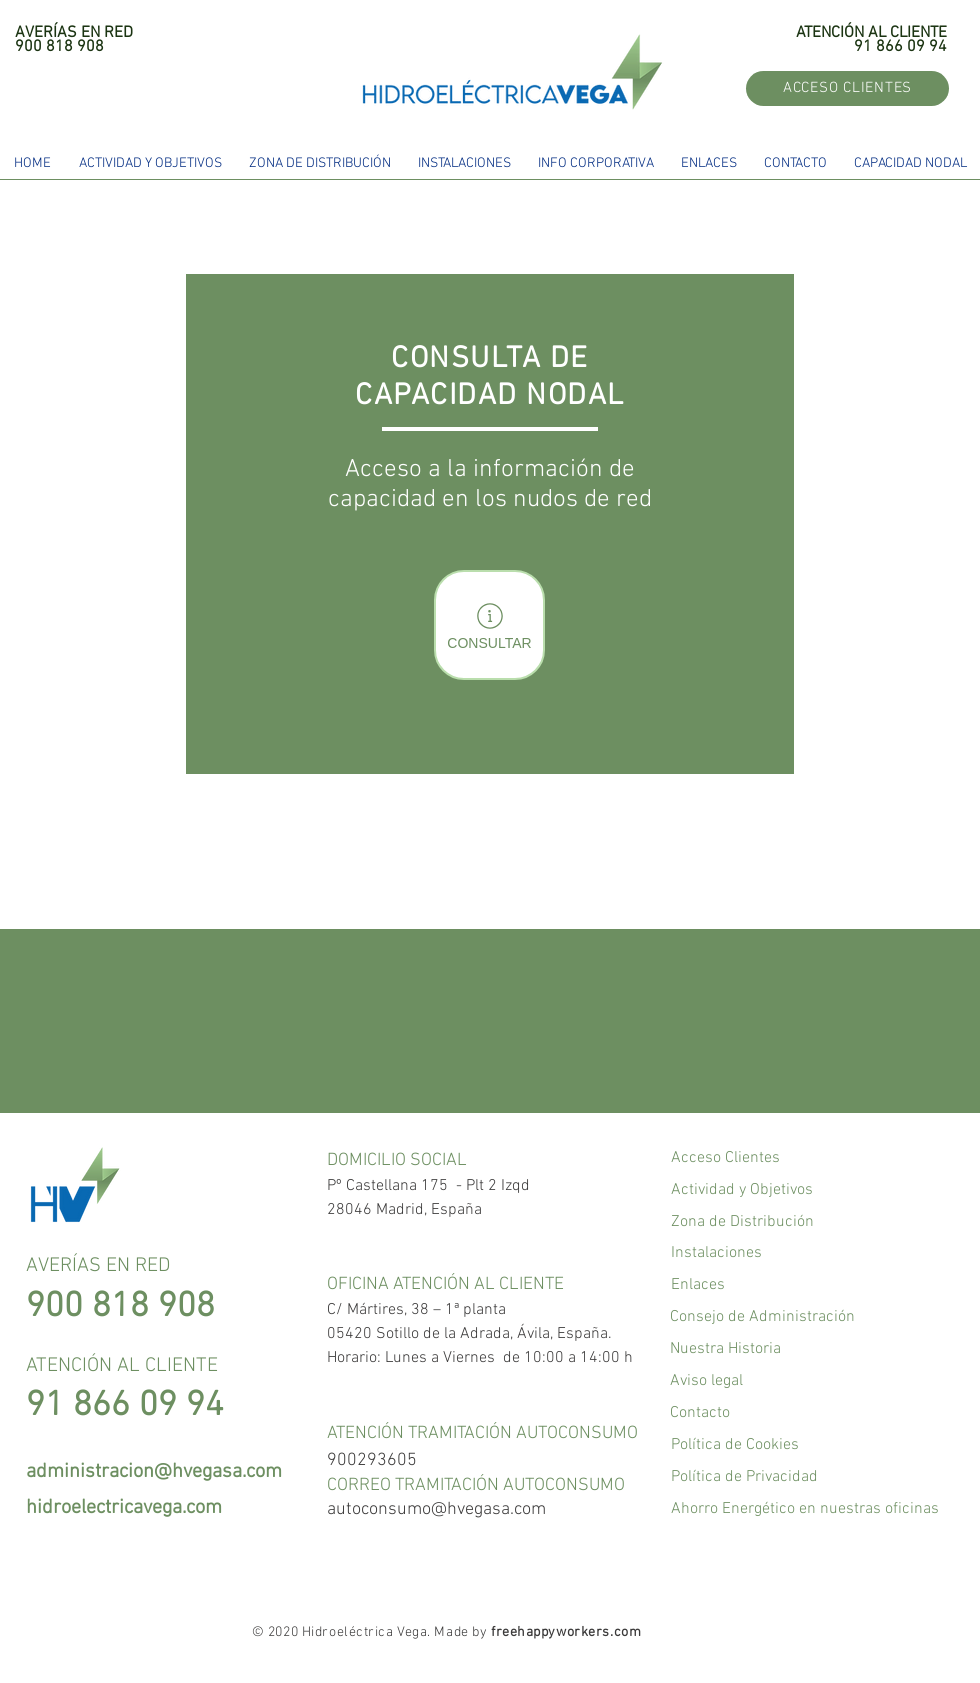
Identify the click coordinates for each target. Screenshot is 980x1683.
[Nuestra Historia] (765, 1349)
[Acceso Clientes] (779, 1158)
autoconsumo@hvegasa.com (436, 1509)
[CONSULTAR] (489, 625)
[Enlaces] (766, 1285)
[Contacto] (765, 1413)
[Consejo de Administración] (765, 1317)
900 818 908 (59, 47)
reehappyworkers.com (569, 1632)
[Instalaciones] (766, 1253)
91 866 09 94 (900, 47)
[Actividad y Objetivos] (766, 1190)
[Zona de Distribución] (766, 1222)
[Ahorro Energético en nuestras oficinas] (820, 1509)
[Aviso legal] (765, 1381)
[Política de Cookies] (766, 1445)
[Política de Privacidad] (766, 1477)
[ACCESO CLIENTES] (847, 88)
